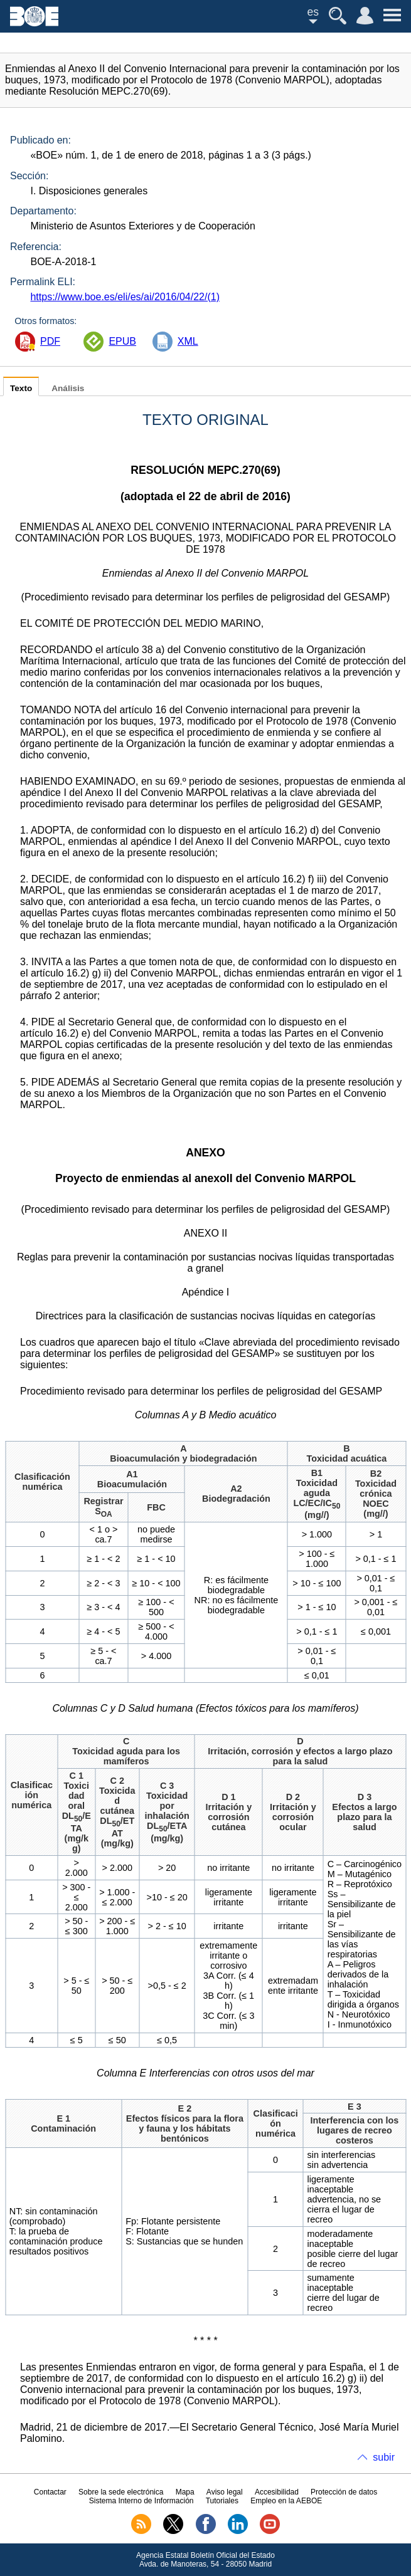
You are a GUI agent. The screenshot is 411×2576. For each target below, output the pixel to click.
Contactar (50, 2492)
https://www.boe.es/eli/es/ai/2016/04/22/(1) (125, 296)
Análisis (67, 388)
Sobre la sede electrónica (120, 2492)
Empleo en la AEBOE (286, 2500)
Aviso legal (224, 2492)
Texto (21, 388)
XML (188, 341)
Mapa (185, 2492)
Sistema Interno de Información (141, 2500)
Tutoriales (222, 2500)
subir (384, 2457)
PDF (50, 341)
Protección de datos (344, 2492)
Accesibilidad (277, 2492)
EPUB (122, 341)
